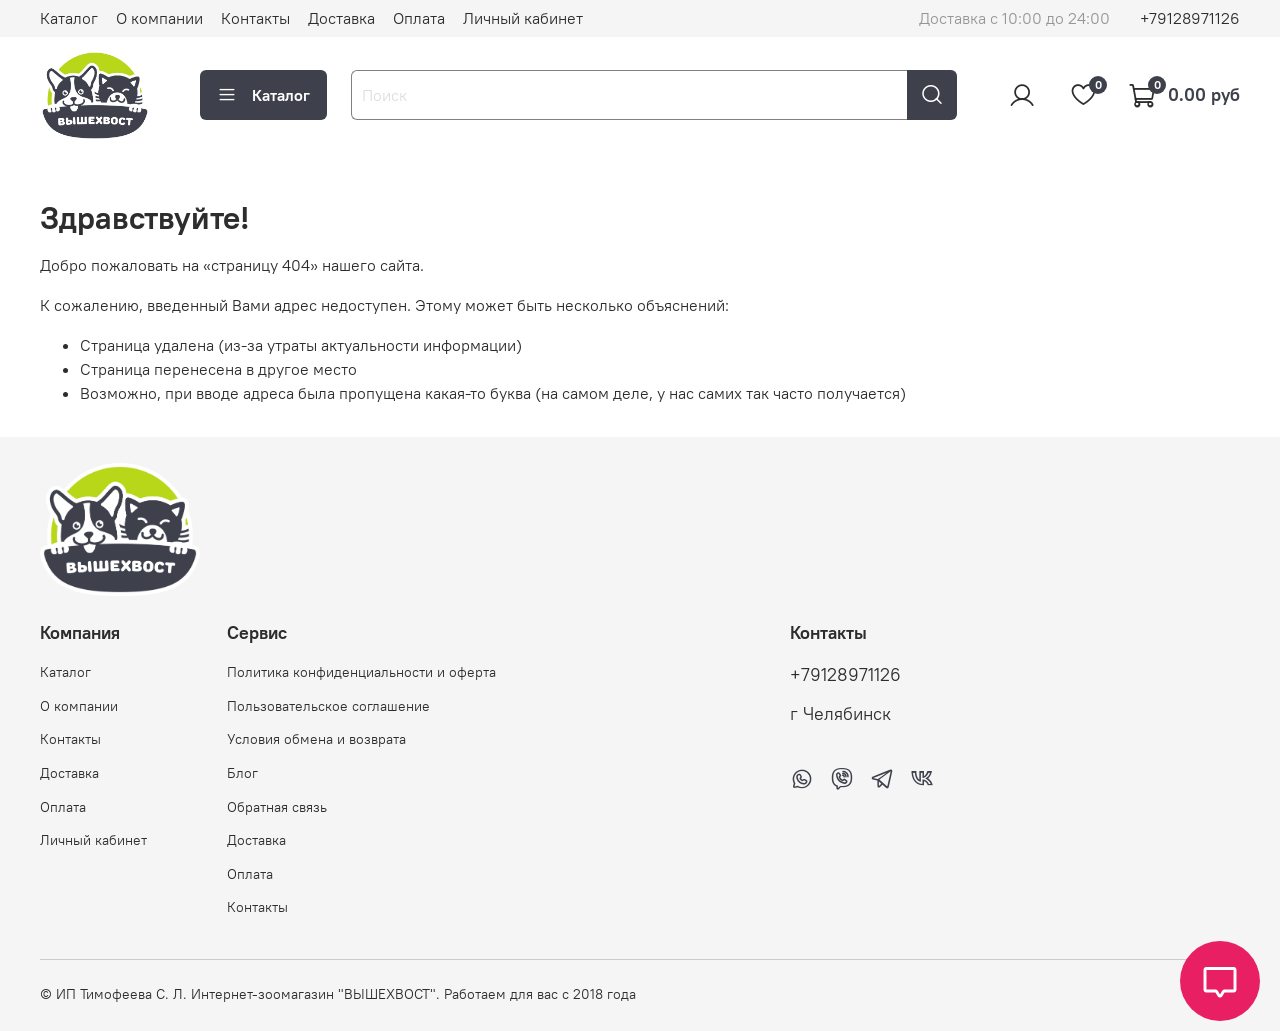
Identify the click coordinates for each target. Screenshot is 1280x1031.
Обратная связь (277, 807)
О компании (159, 18)
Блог (242, 773)
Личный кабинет (523, 18)
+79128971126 (1190, 18)
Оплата (419, 18)
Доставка (341, 18)
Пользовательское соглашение (328, 706)
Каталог (69, 18)
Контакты (255, 18)
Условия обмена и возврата (316, 739)
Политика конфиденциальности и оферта (361, 672)
